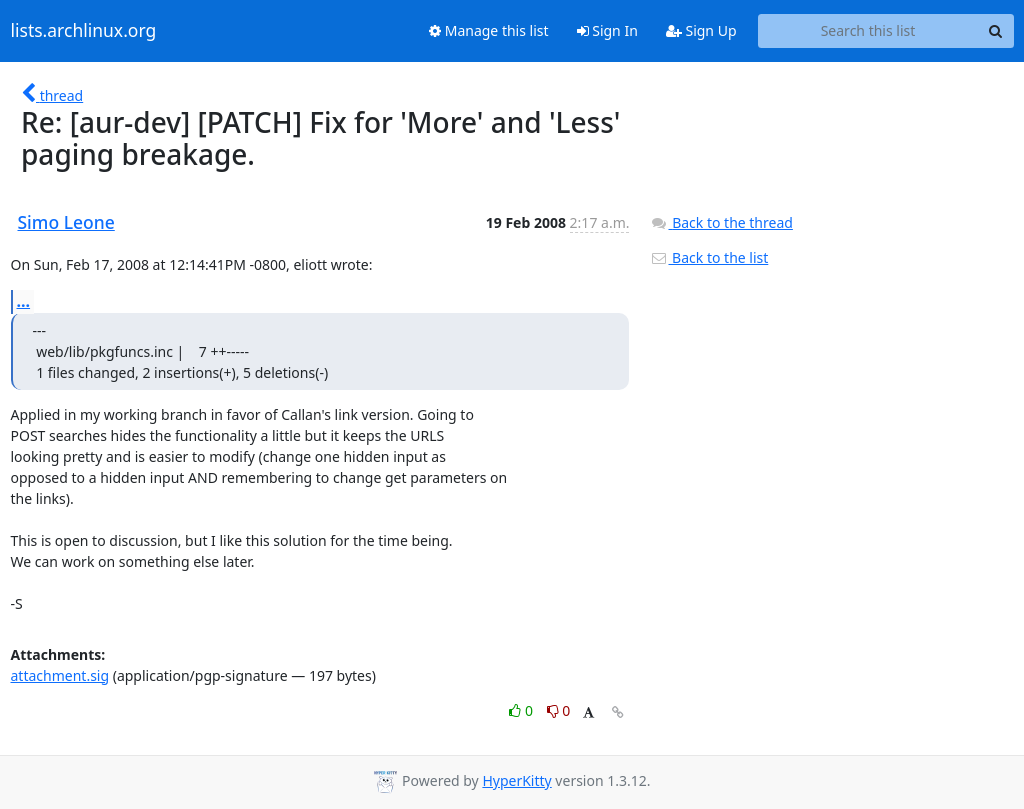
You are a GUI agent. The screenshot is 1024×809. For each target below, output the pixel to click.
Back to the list (709, 257)
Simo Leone (66, 222)
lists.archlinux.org (84, 31)
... (24, 301)
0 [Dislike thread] (559, 710)
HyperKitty (516, 780)
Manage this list (489, 30)
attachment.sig (60, 675)
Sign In (607, 30)
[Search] (996, 31)
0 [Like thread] (522, 710)
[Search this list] (868, 31)
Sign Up (701, 30)
